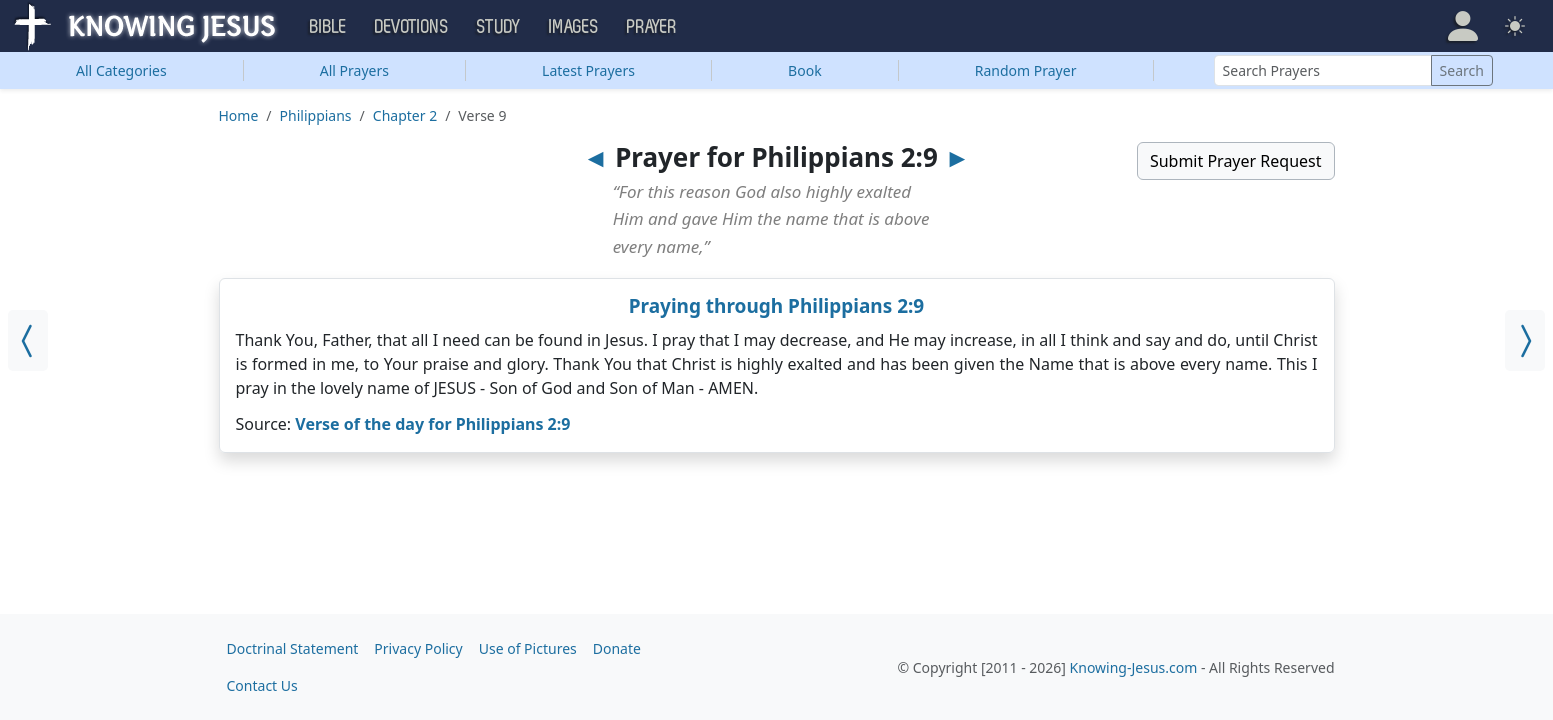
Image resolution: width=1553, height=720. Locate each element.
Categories (121, 70)
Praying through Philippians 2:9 (777, 306)
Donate (617, 648)
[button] (1463, 26)
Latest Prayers (588, 70)
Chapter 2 (405, 115)
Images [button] (574, 27)
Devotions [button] (412, 27)
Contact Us (262, 685)
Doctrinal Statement (293, 648)
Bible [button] (328, 27)
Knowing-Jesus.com (1134, 667)
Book (805, 70)
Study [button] (499, 27)
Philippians (316, 115)
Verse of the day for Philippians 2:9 (432, 424)
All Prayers (354, 70)
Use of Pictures (528, 648)
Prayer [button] (652, 27)
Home (239, 115)
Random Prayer (1026, 70)
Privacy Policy (418, 648)
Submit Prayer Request (1236, 161)
